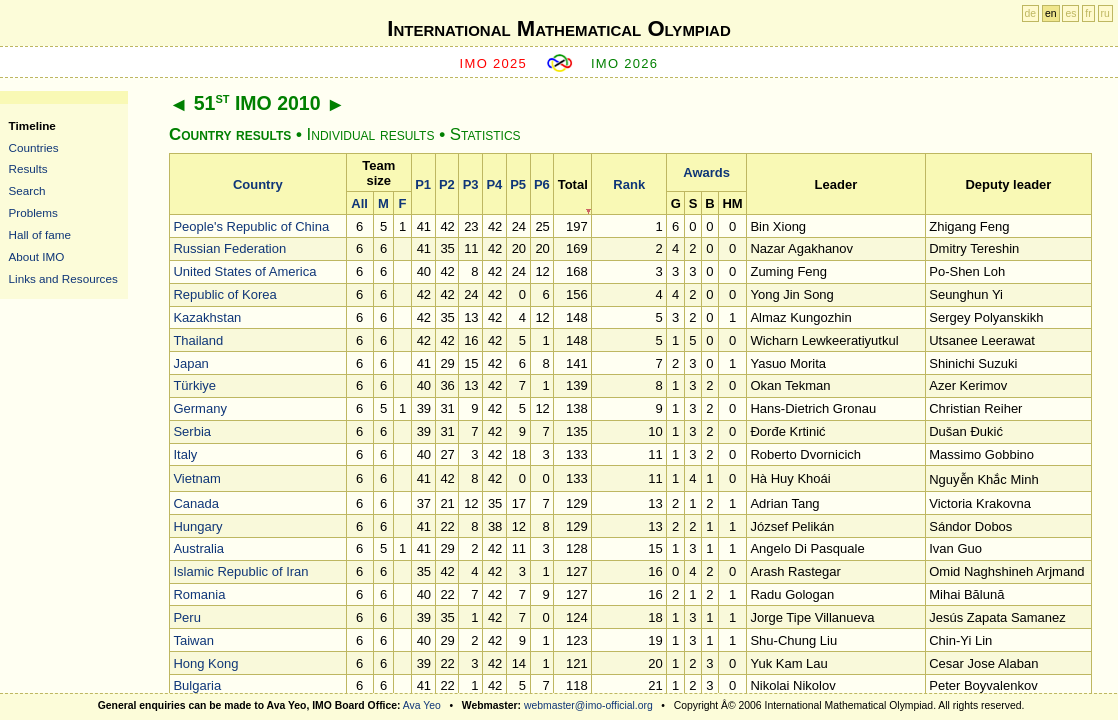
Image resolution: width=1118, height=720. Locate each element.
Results (28, 168)
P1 (423, 184)
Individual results (371, 134)
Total (573, 184)
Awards (706, 172)
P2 (447, 184)
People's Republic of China (251, 226)
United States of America (244, 271)
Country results (230, 134)
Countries (34, 147)
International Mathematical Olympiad (558, 28)
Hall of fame (40, 234)
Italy (185, 454)
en (1051, 13)
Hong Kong (205, 663)
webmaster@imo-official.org (588, 705)
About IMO (37, 256)
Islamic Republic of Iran (240, 571)
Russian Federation (229, 248)
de (1031, 13)
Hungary (197, 526)
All (359, 203)
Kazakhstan (207, 317)
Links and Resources (63, 278)
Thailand (198, 340)
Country (258, 184)
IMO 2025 (494, 63)
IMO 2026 (625, 63)
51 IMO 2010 (257, 103)
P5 (518, 184)
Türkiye (194, 385)
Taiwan (193, 640)
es (1070, 13)
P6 (542, 184)
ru (1105, 13)
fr (1088, 13)
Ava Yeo (422, 705)
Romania (199, 594)
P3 (471, 184)
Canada (196, 503)
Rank (629, 184)
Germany (199, 408)
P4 (494, 184)
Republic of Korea (224, 294)
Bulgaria (197, 685)
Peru (186, 617)
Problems (33, 212)
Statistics (485, 134)
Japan (190, 363)
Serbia (192, 431)
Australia (198, 548)
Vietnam (196, 478)
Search (27, 190)
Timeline (32, 125)
